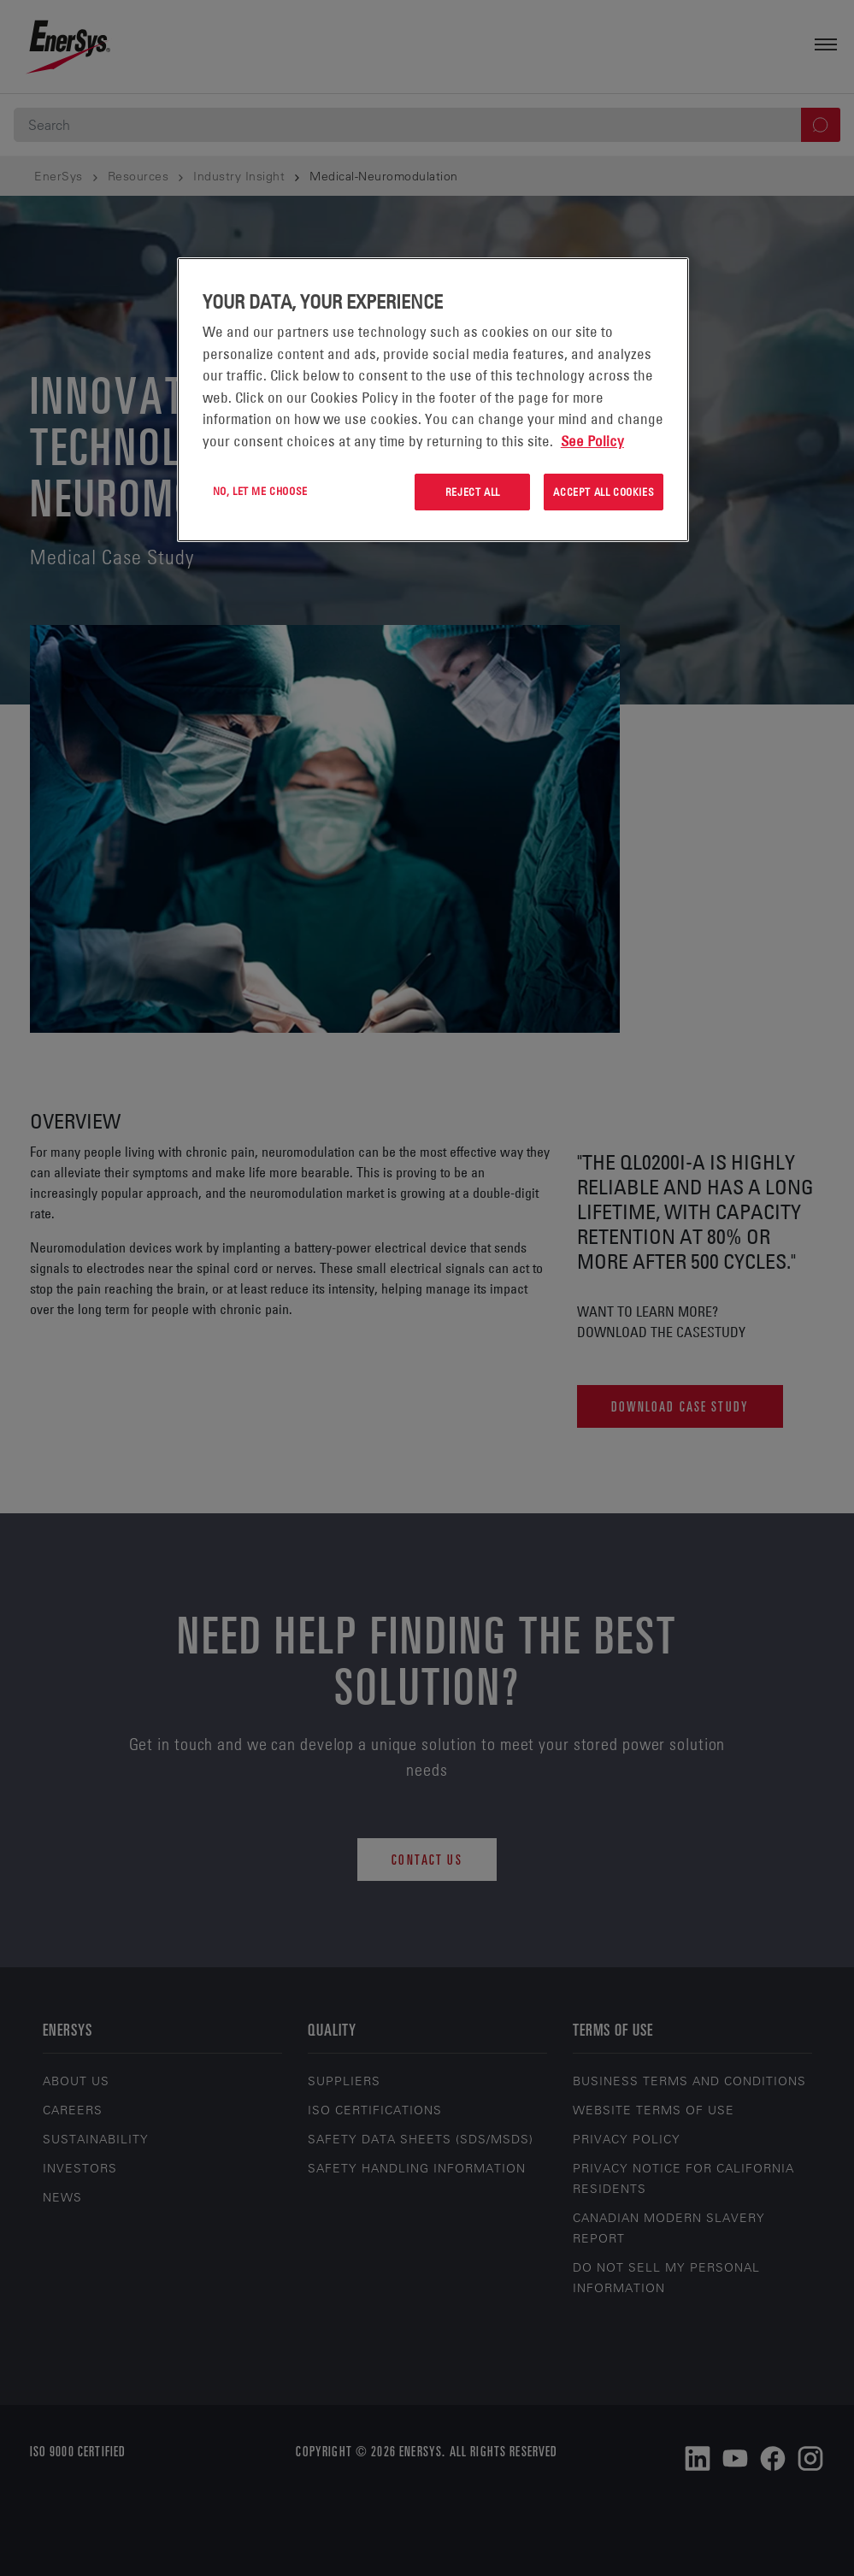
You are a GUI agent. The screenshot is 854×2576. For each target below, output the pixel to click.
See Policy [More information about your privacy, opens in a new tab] (592, 441)
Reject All (472, 491)
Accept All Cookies (603, 491)
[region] (433, 399)
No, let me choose (260, 491)
